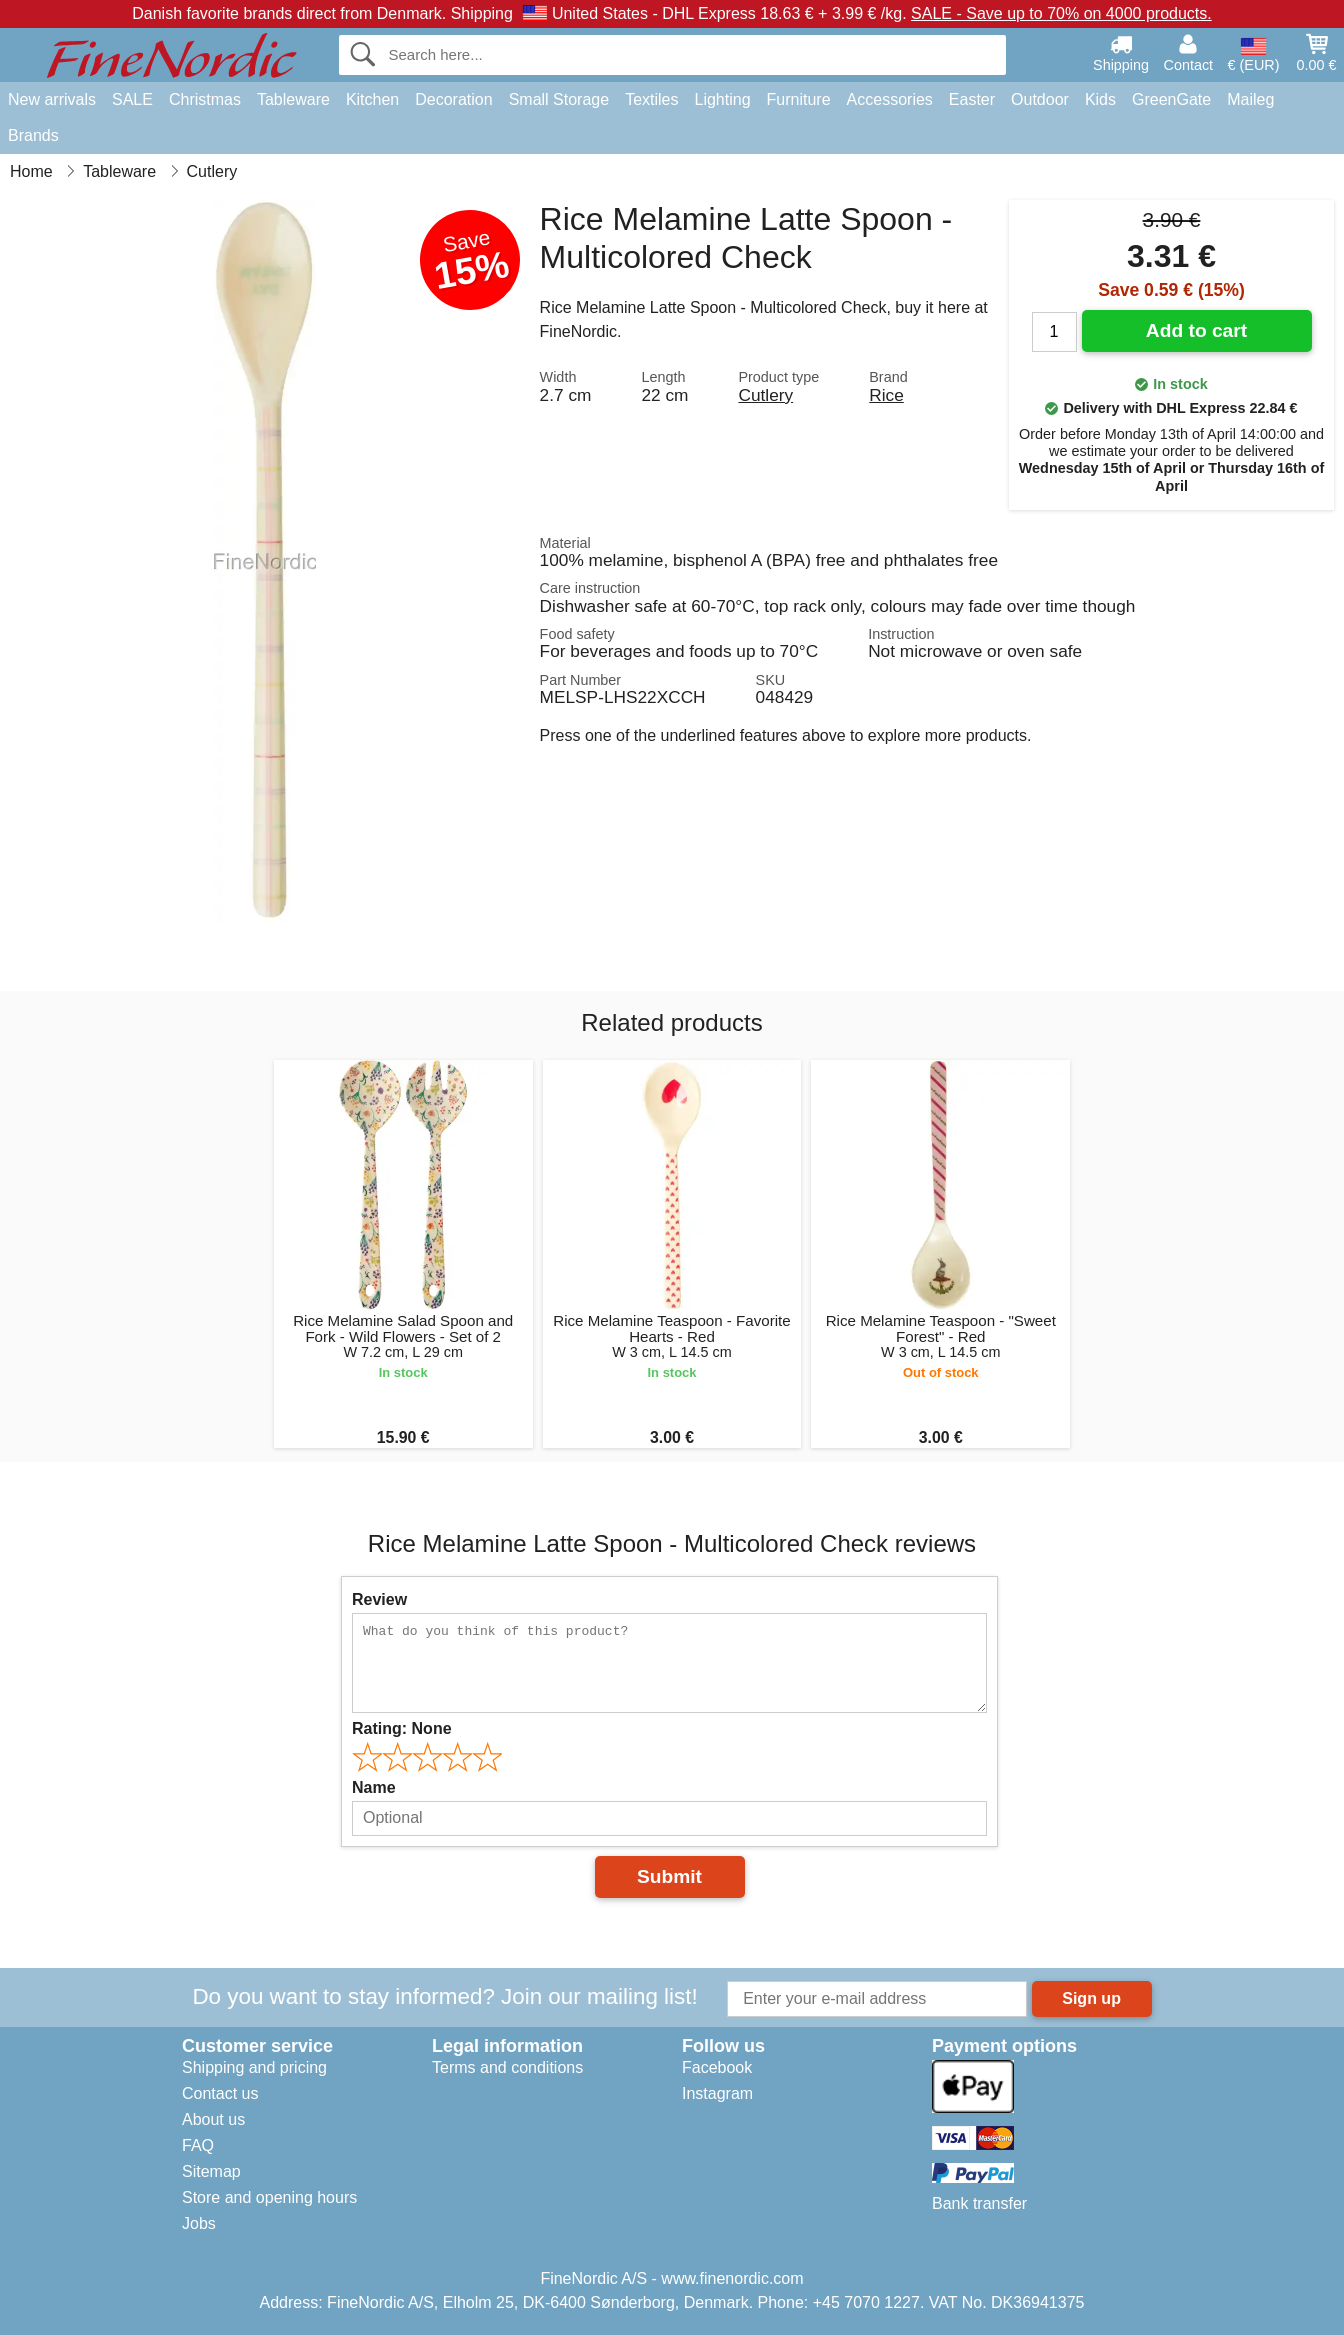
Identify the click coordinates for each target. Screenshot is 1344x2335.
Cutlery (765, 395)
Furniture (799, 99)
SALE (132, 99)
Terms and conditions (507, 2067)
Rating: (402, 1728)
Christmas (205, 99)
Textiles (651, 99)
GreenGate (1171, 99)
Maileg (1250, 99)
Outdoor (1040, 99)
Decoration (453, 99)
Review (379, 1599)
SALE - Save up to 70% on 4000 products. (1061, 13)
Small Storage (559, 99)
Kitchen (372, 99)
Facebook (717, 2067)
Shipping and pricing (254, 2067)
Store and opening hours (269, 2197)
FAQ (198, 2145)
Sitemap (211, 2171)
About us (213, 2119)
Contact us (220, 2093)
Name (374, 1787)
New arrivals (52, 99)
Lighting (723, 99)
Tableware (293, 99)
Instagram (717, 2093)
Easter (972, 99)
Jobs (199, 2223)
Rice (886, 395)
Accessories (890, 99)
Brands (33, 135)
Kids (1100, 99)
